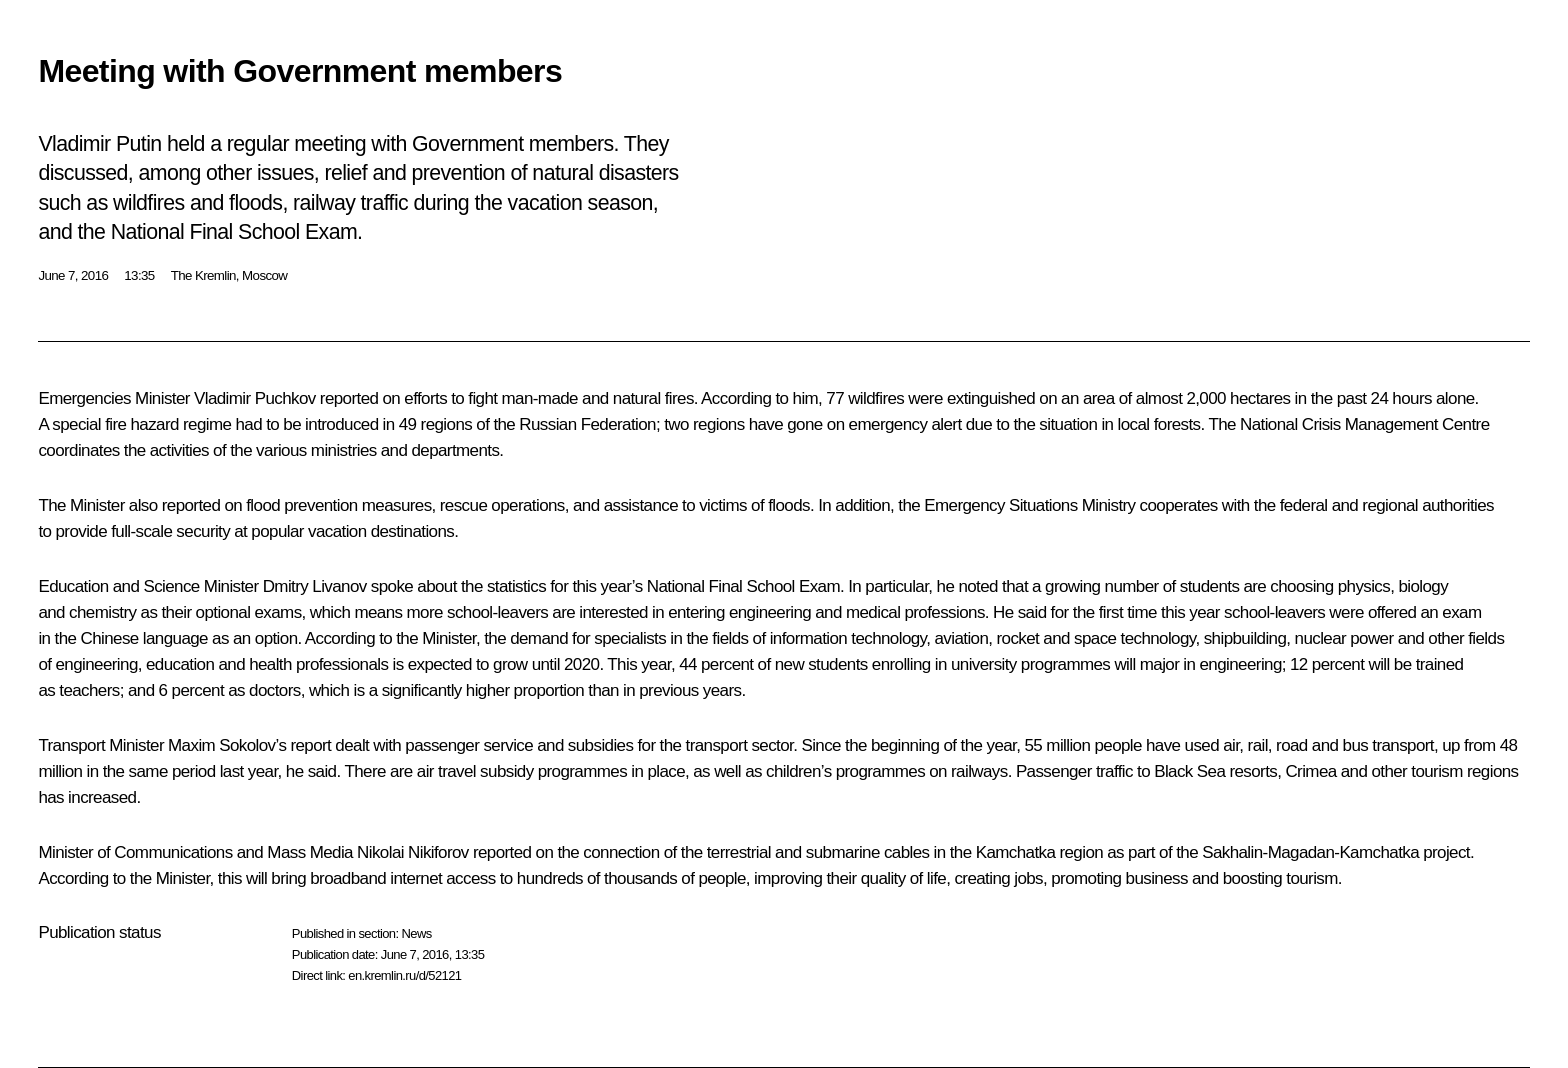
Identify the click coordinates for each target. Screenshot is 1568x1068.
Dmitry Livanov (315, 586)
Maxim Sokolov (221, 745)
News (416, 933)
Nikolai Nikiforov (413, 852)
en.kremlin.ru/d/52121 (404, 975)
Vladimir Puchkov (255, 398)
